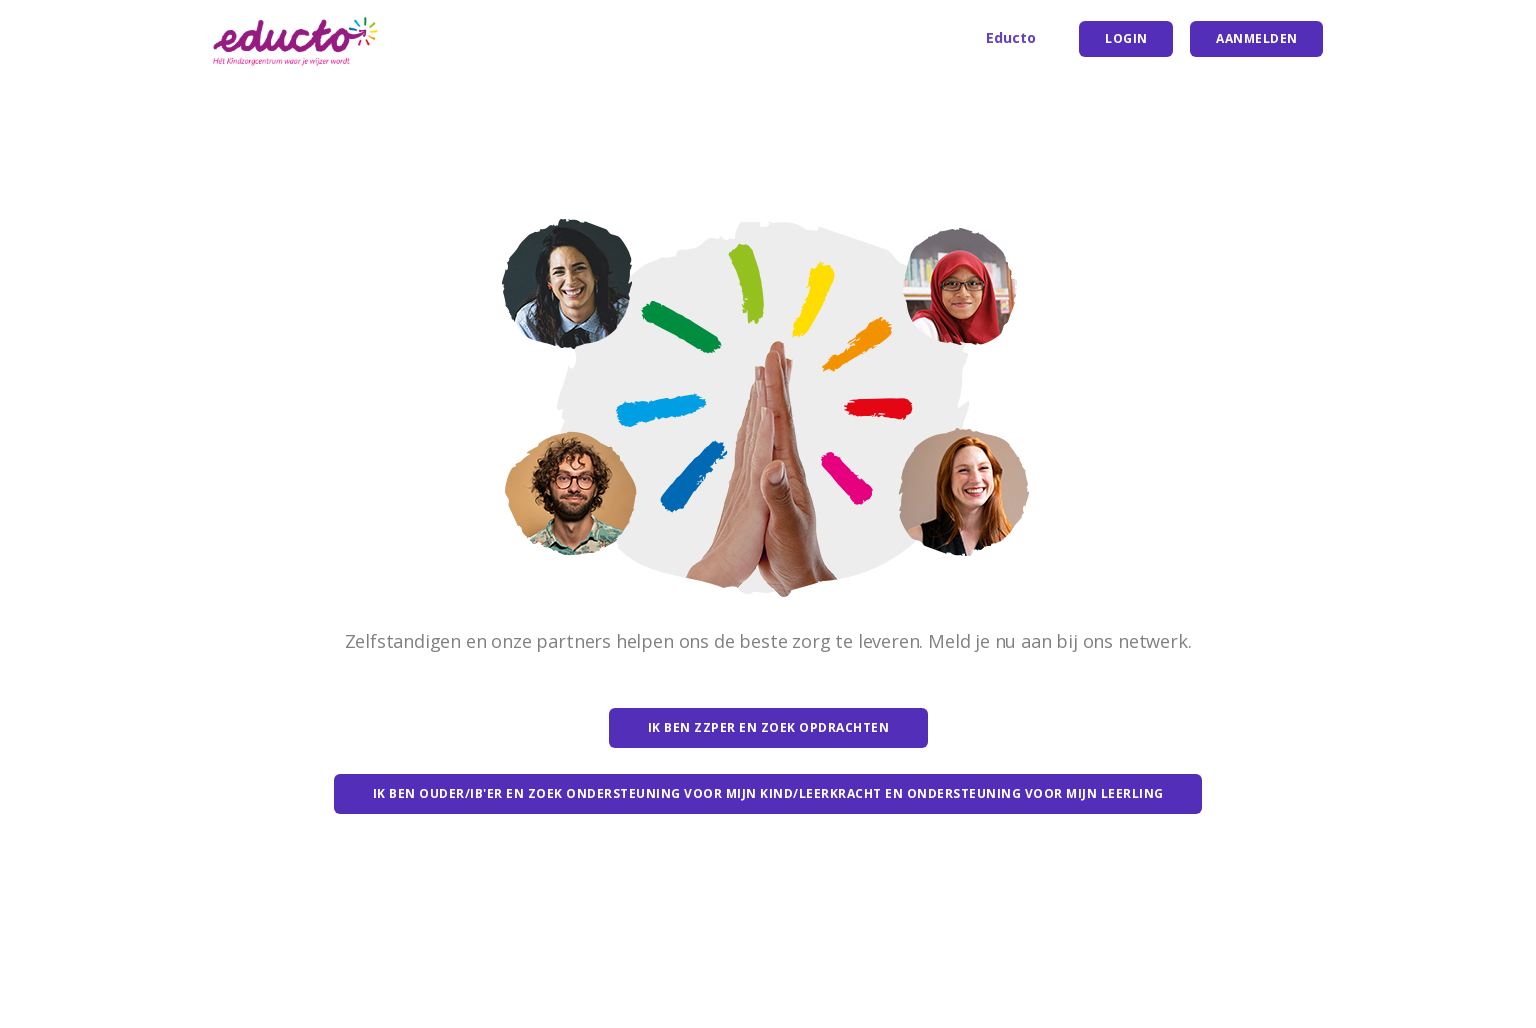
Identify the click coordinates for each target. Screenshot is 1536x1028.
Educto (1011, 37)
